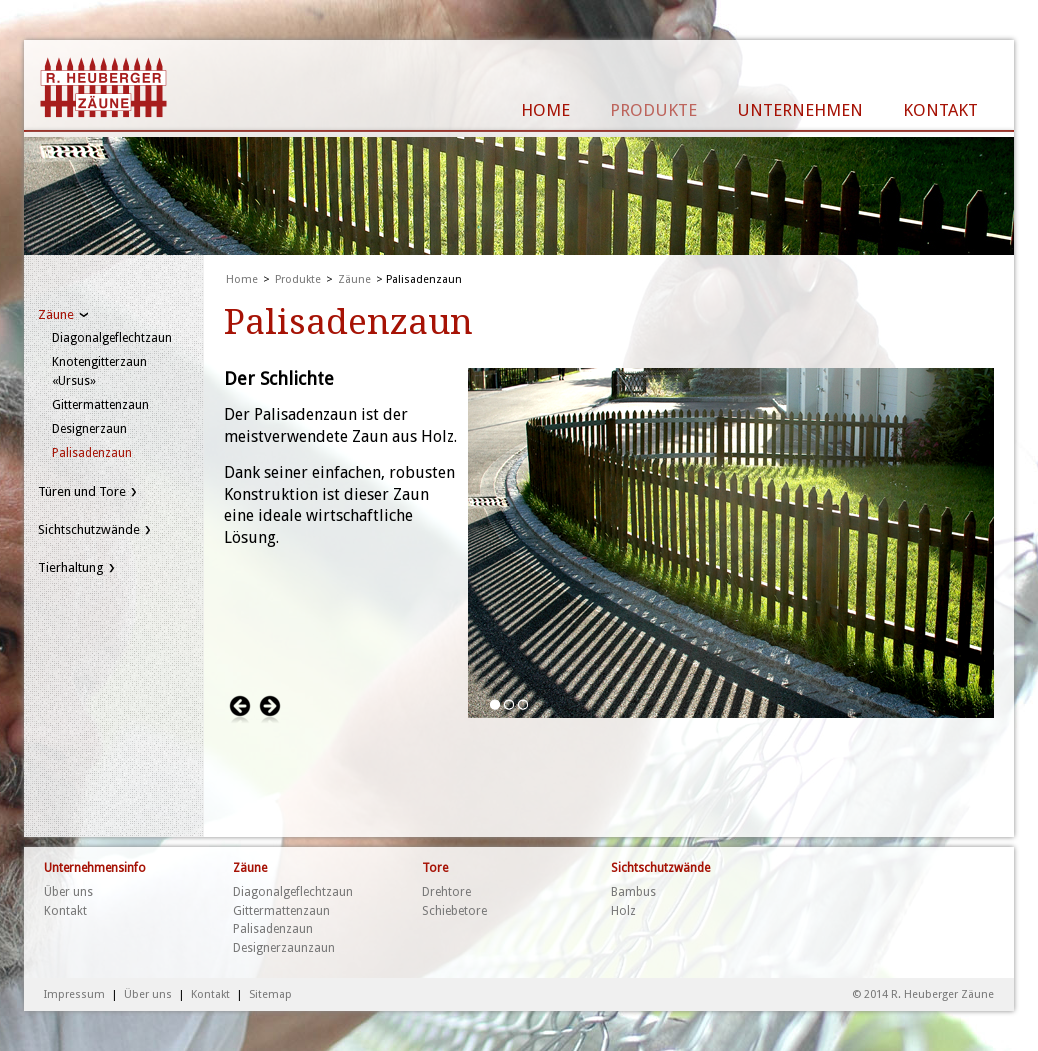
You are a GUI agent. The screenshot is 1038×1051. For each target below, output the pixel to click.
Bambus (633, 892)
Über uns (68, 892)
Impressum (74, 994)
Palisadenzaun (92, 453)
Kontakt (65, 911)
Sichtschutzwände (89, 529)
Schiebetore (454, 911)
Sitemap (270, 994)
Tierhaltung (71, 567)
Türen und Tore (82, 491)
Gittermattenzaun (100, 405)
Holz (623, 911)
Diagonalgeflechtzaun (112, 338)
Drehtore (446, 892)
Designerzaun (89, 429)
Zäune (56, 314)
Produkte (298, 279)
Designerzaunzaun (284, 948)
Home (242, 279)
